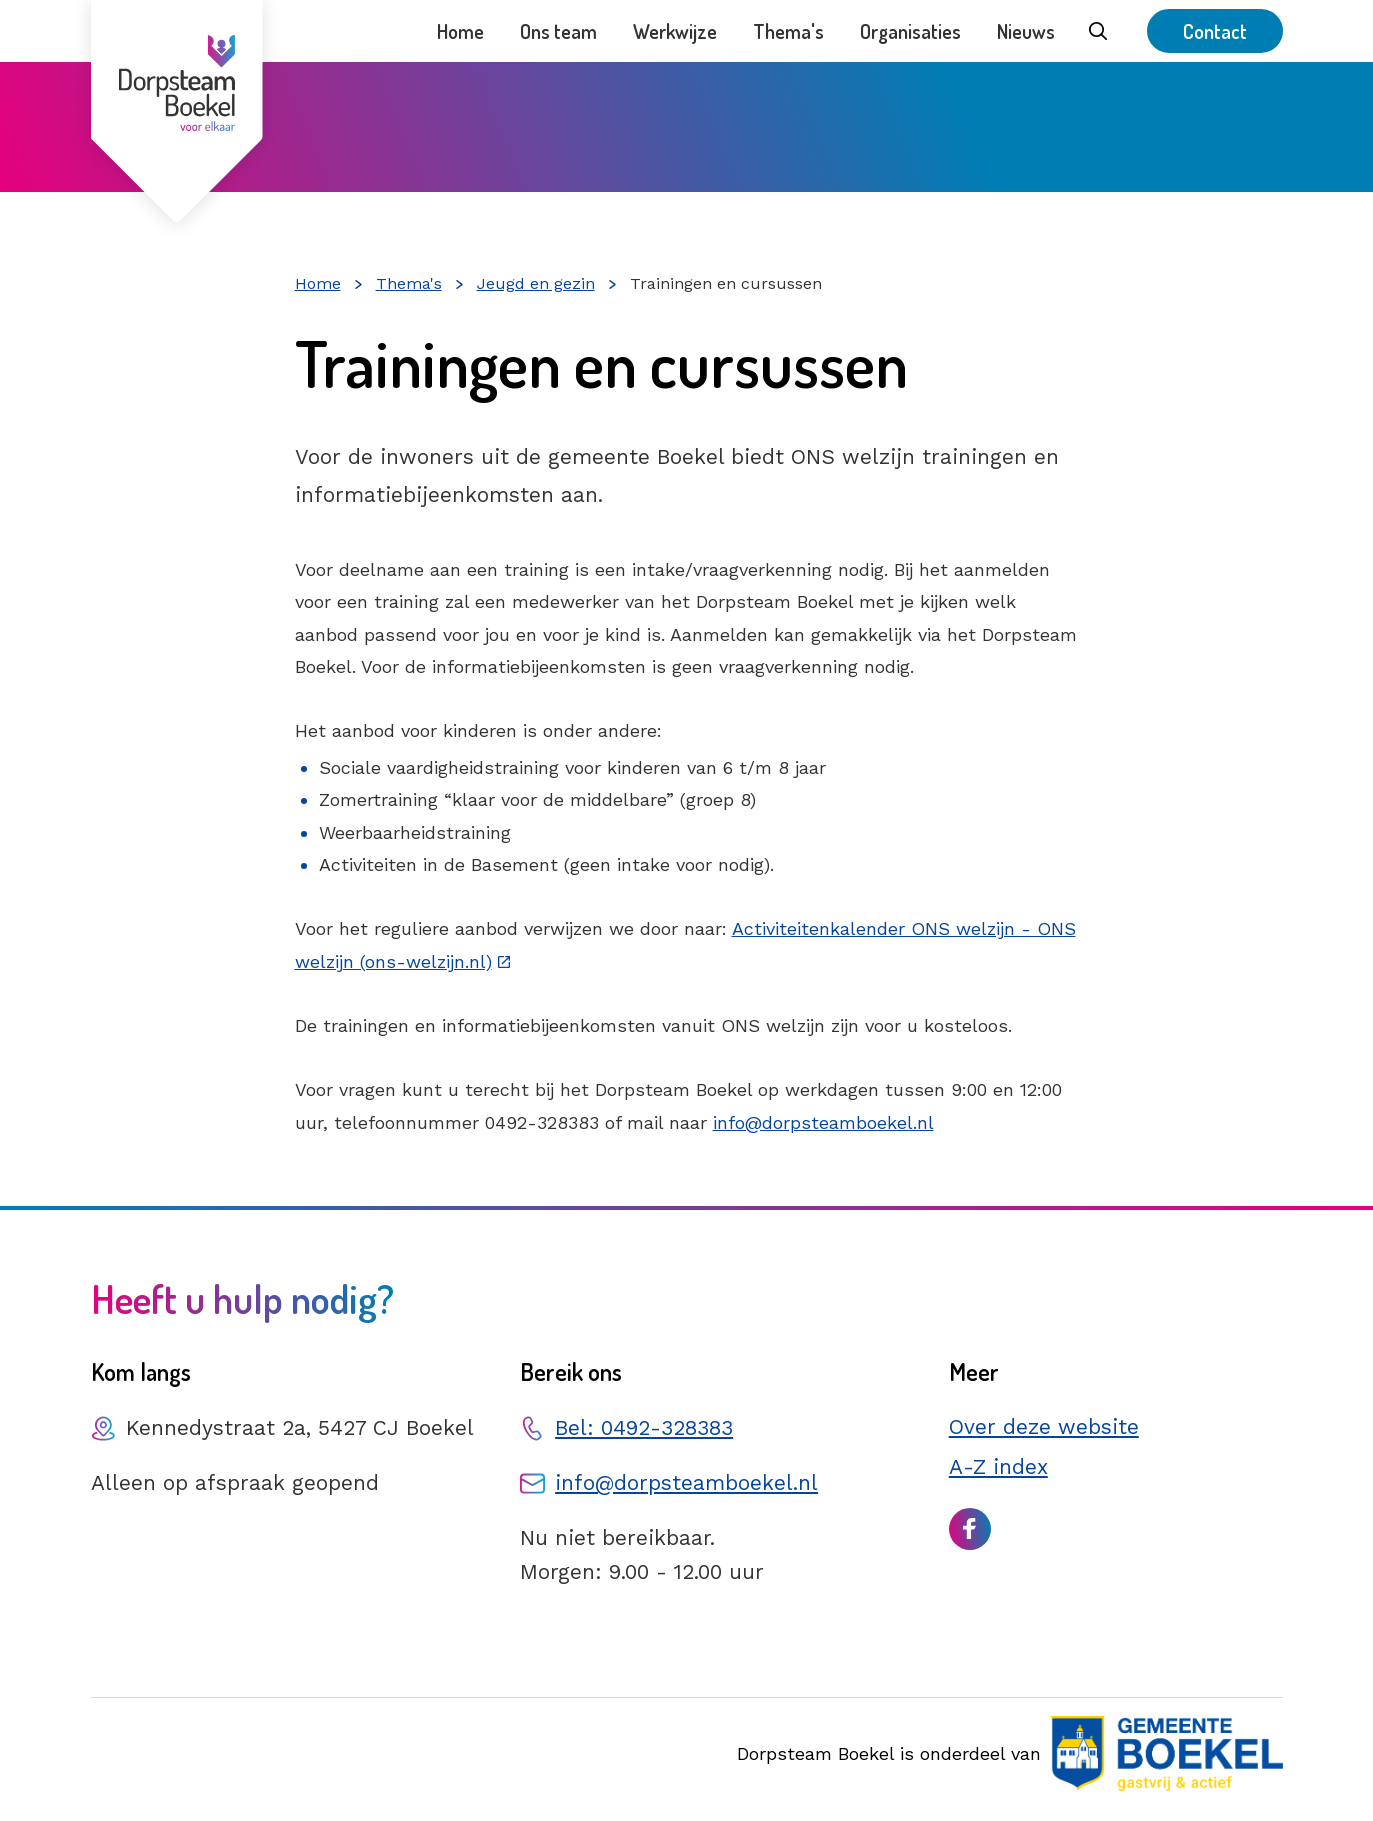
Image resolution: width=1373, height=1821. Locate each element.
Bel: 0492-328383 (644, 1427)
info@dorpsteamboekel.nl (823, 1122)
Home (460, 31)
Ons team (558, 31)
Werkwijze (675, 31)
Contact (1215, 31)
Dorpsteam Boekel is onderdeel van (1009, 1753)
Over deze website (1044, 1426)
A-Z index (998, 1466)
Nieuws (1026, 31)
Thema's (788, 31)
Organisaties (910, 31)
